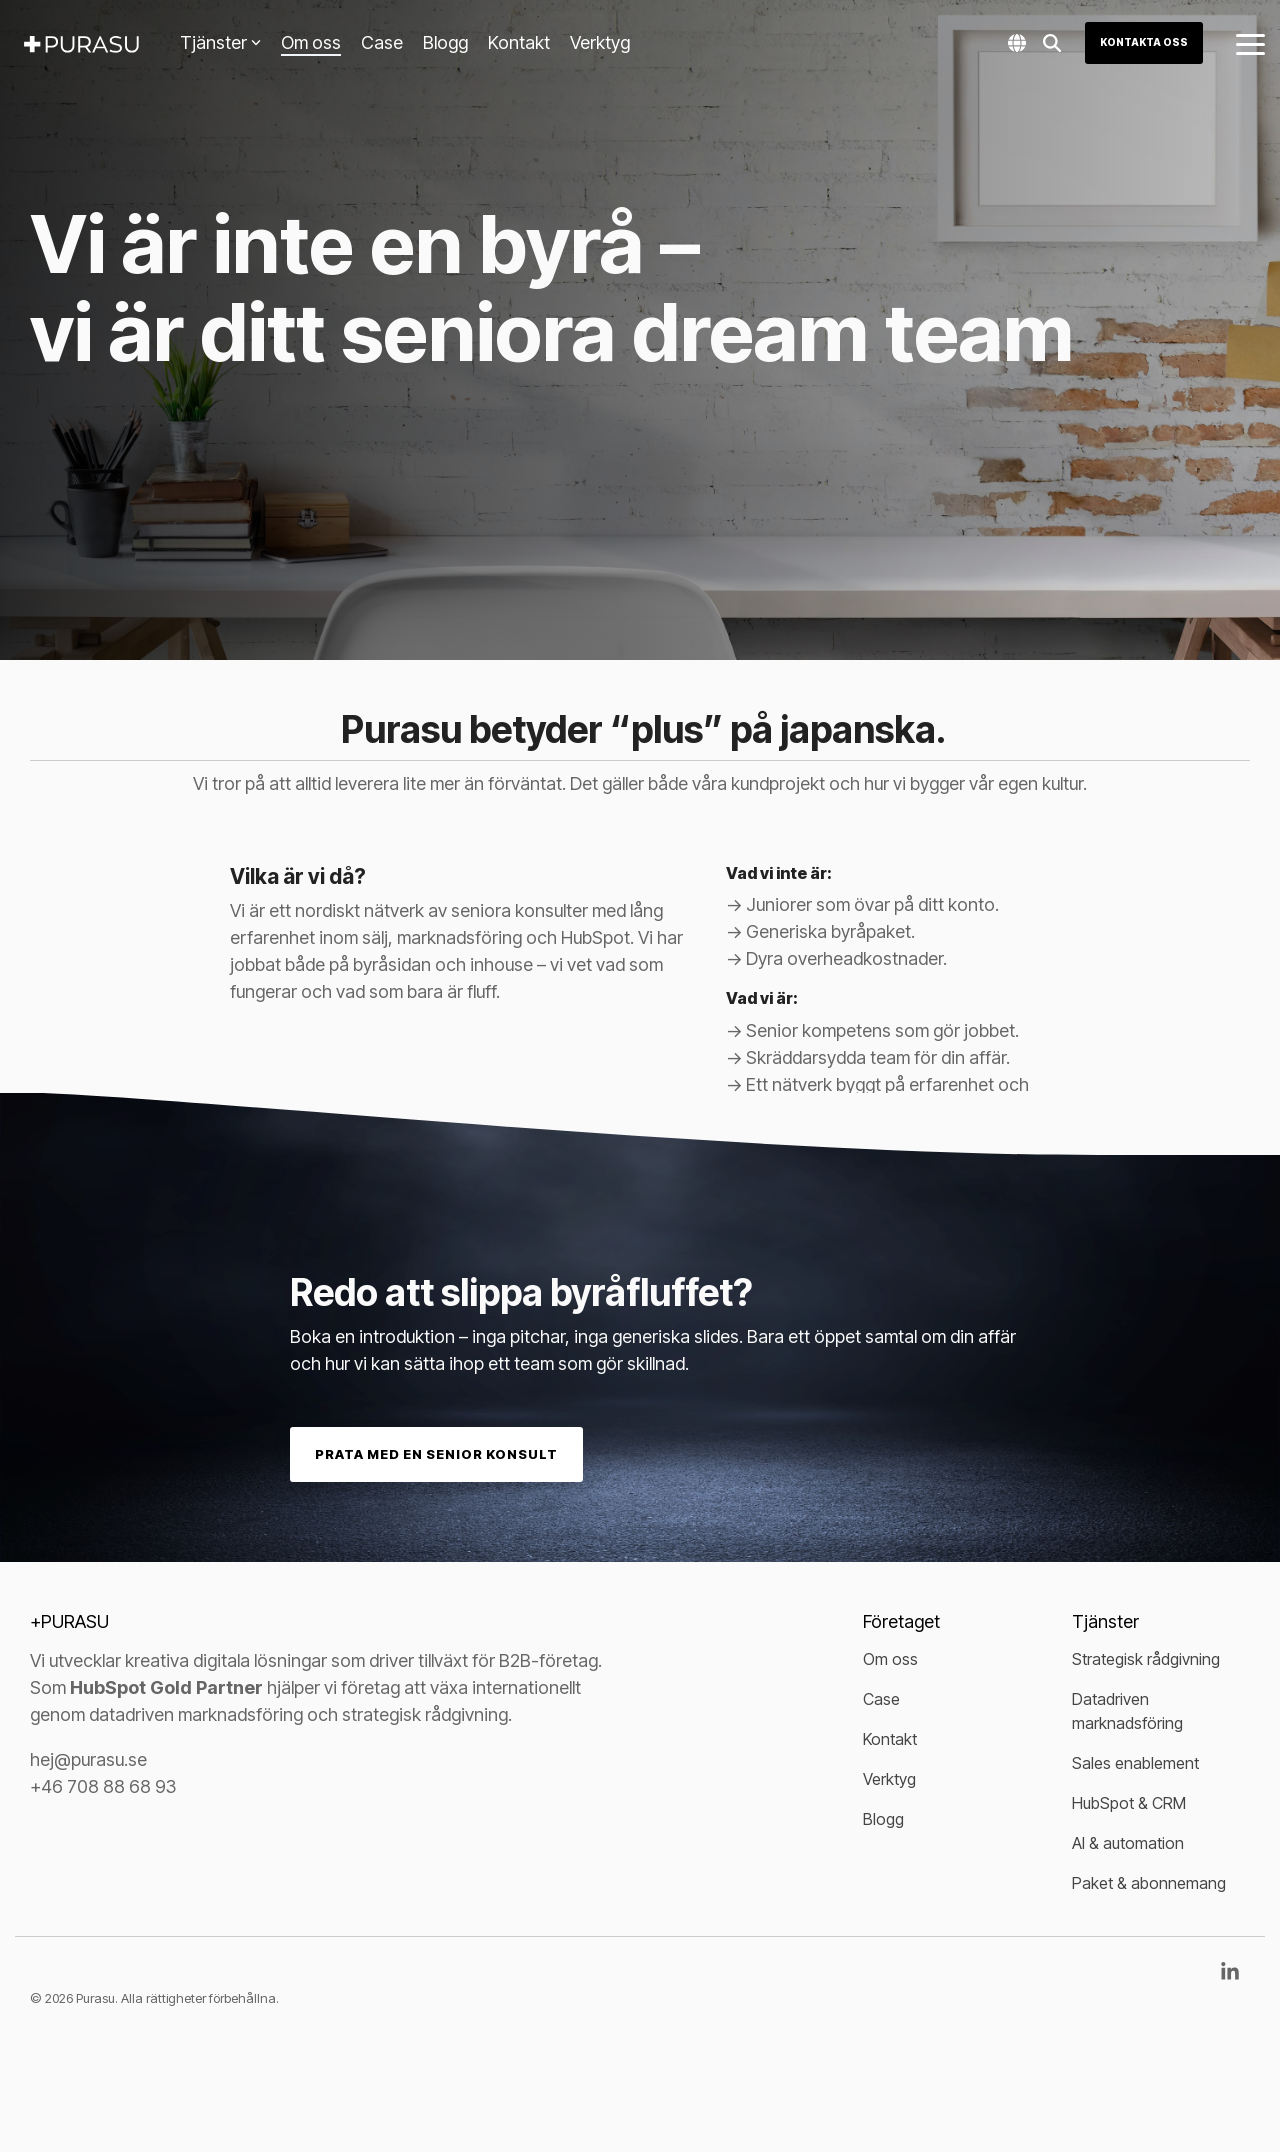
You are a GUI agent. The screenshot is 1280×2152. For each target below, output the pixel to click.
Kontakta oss (1144, 42)
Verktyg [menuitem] (889, 1779)
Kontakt (519, 42)
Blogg (445, 42)
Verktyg (600, 42)
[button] (1250, 43)
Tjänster (220, 42)
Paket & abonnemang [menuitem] (1149, 1883)
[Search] (1052, 43)
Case (382, 42)
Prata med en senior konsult (436, 1454)
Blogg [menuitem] (883, 1819)
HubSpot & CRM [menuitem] (1129, 1803)
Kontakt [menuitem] (890, 1739)
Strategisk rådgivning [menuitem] (1146, 1659)
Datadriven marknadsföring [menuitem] (1127, 1711)
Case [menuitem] (881, 1699)
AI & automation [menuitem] (1128, 1843)
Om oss (311, 42)
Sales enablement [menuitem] (1135, 1763)
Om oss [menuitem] (890, 1659)
